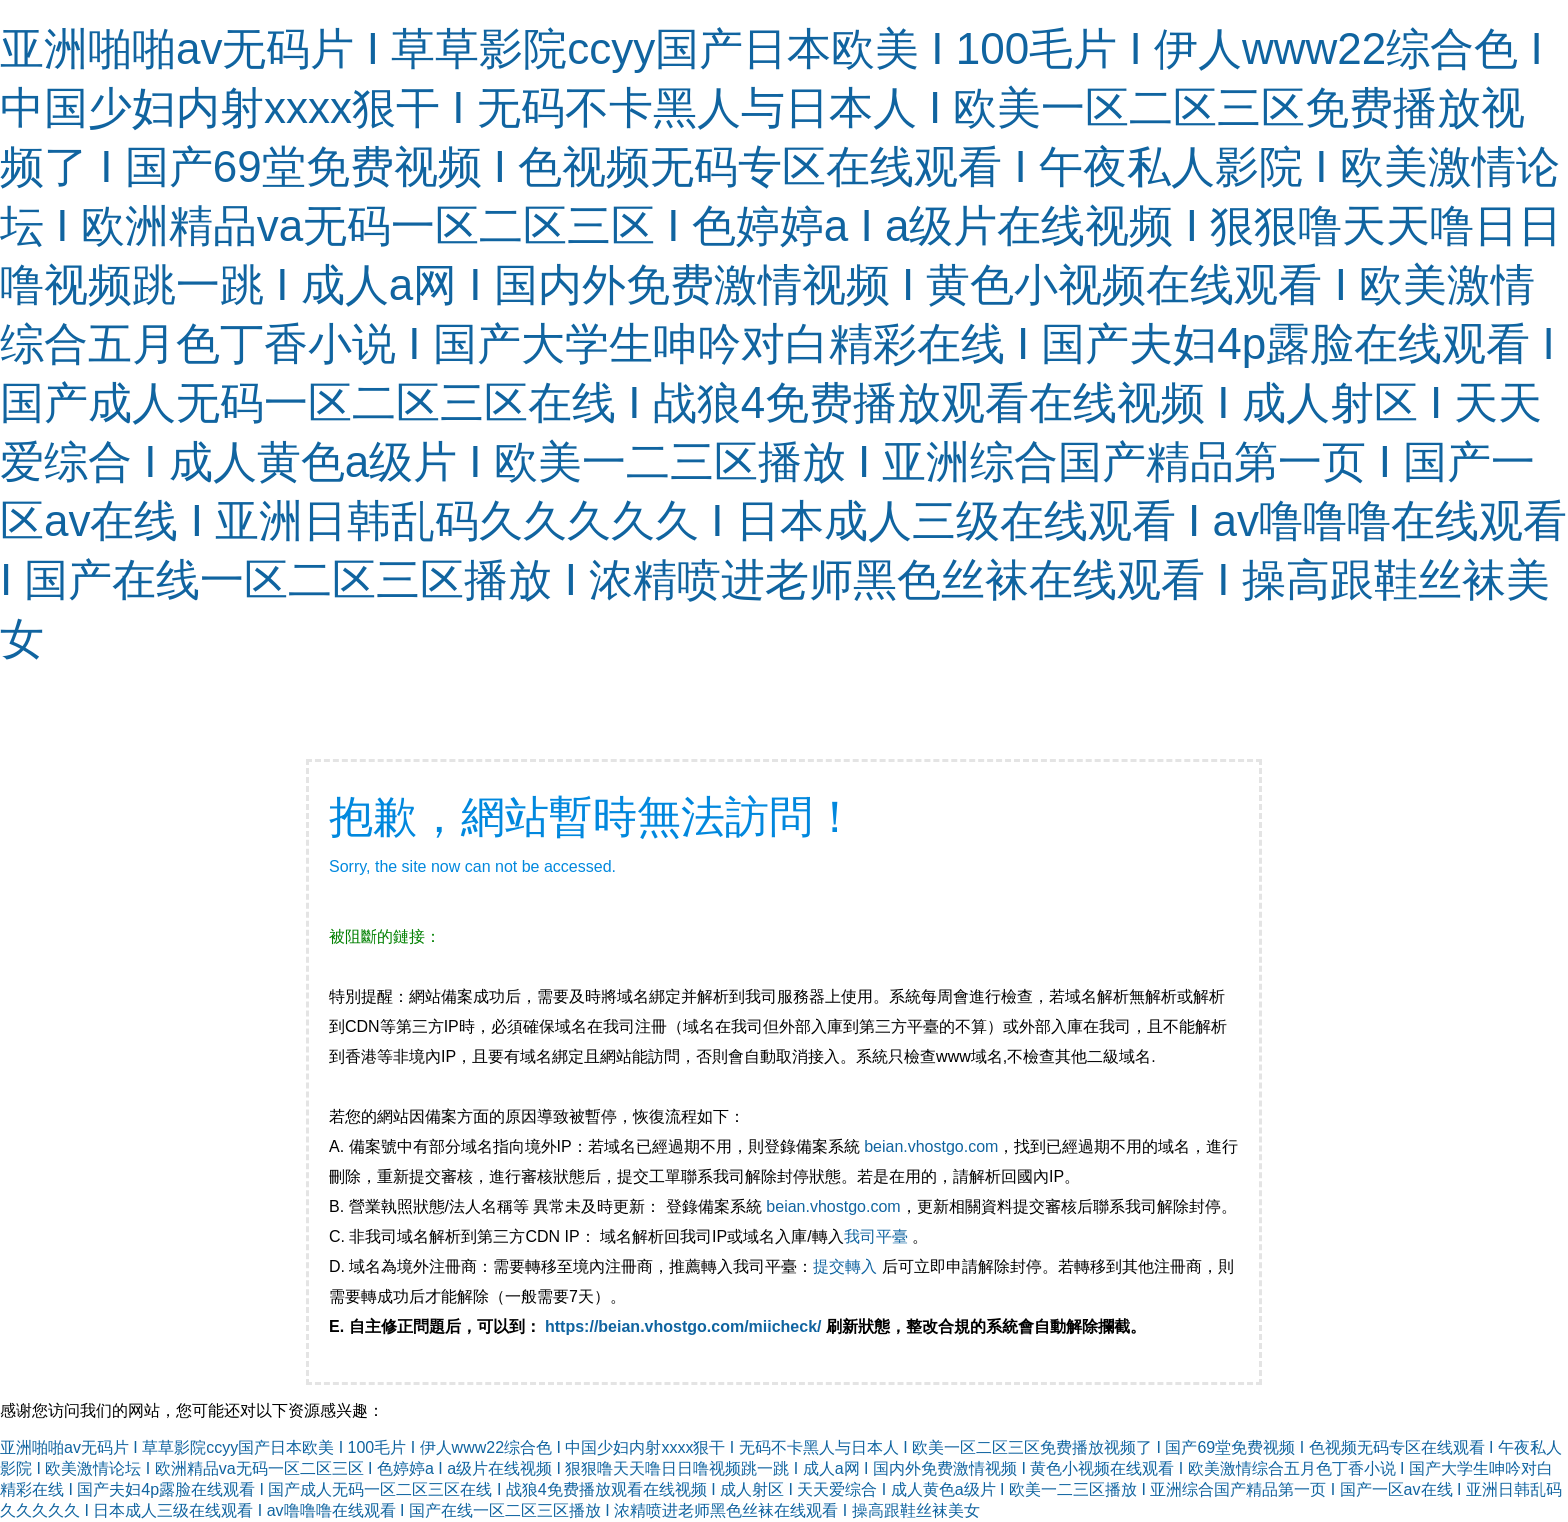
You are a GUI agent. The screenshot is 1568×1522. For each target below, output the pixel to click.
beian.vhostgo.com (931, 1146)
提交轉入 (845, 1266)
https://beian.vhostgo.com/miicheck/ (683, 1326)
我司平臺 (878, 1236)
